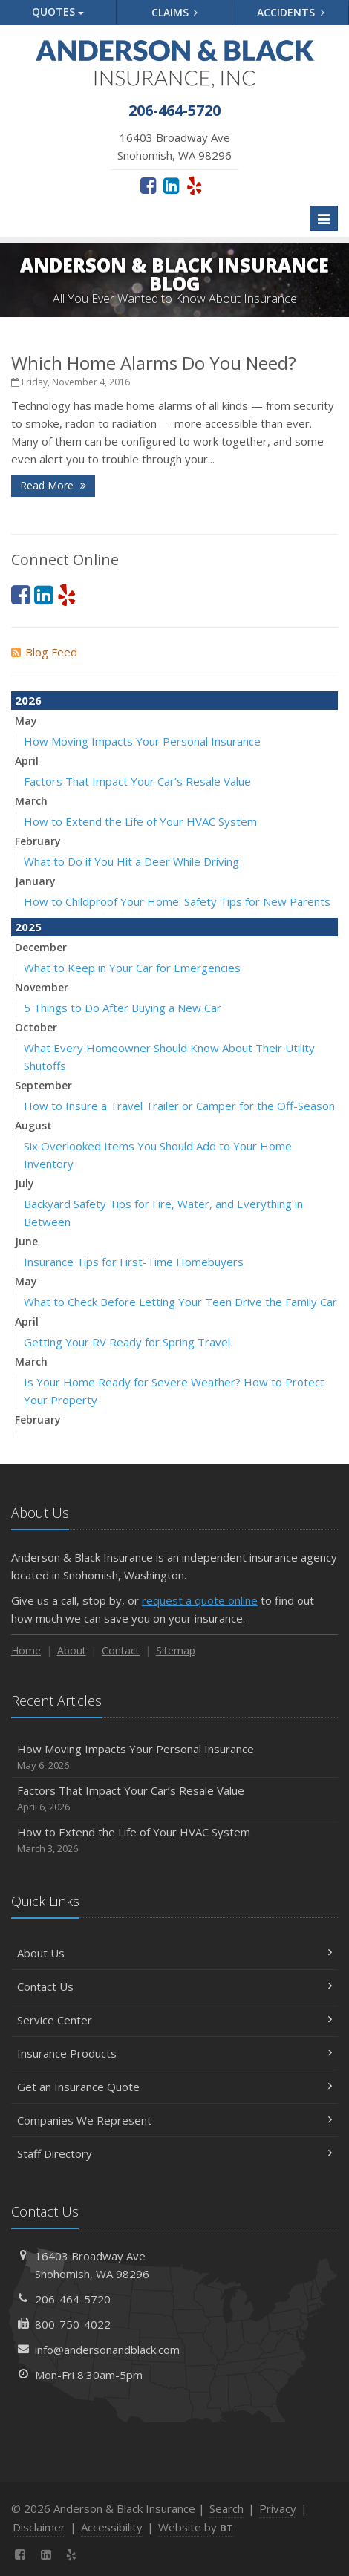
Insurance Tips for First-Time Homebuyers (134, 1261)
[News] (97, 2554)
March (31, 801)
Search (226, 2508)
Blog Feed (44, 652)
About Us (174, 1953)
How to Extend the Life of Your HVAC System (140, 821)
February (38, 841)
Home (26, 1650)
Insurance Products (174, 2053)
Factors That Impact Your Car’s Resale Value (137, 781)
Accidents (290, 12)
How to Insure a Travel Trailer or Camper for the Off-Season (179, 1105)
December (41, 947)
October (36, 1027)
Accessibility (112, 2527)
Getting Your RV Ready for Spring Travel (127, 1341)
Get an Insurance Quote (174, 2086)
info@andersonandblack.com (107, 2349)
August (33, 1125)
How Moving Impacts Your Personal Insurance (142, 741)
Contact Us (174, 1986)
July (24, 1183)
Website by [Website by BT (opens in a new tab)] (195, 2527)
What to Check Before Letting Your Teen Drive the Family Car (180, 1301)
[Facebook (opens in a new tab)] (148, 185)
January (35, 881)
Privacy (277, 2508)
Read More (53, 485)
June (26, 1241)
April (27, 761)
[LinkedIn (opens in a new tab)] (171, 185)
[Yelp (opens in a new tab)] (194, 185)
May (26, 721)
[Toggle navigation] (324, 218)
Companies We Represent (174, 2120)
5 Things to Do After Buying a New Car (122, 1007)
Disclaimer (39, 2527)
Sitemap (175, 1650)
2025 (28, 926)
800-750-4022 (73, 2324)
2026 (28, 700)
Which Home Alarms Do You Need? (153, 362)
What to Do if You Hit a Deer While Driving (131, 861)
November (41, 987)
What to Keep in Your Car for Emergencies (132, 967)
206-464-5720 (73, 2299)
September (43, 1085)
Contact (121, 1650)
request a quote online (200, 1600)
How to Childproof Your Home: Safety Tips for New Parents (177, 901)
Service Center (174, 2019)
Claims (174, 12)
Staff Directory (174, 2153)
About (71, 1650)
